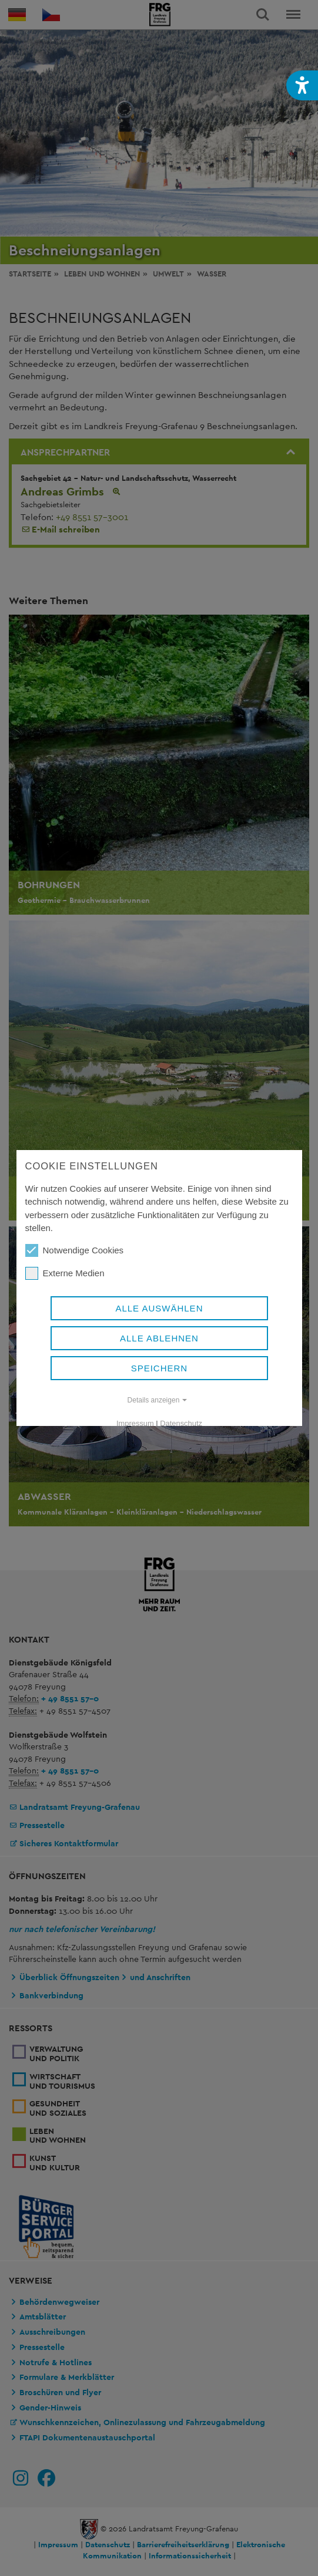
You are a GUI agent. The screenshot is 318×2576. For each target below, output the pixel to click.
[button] (302, 85)
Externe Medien (64, 1273)
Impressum (135, 1423)
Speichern (159, 1368)
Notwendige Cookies (74, 1250)
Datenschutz (181, 1423)
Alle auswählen (159, 1308)
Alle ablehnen (159, 1338)
